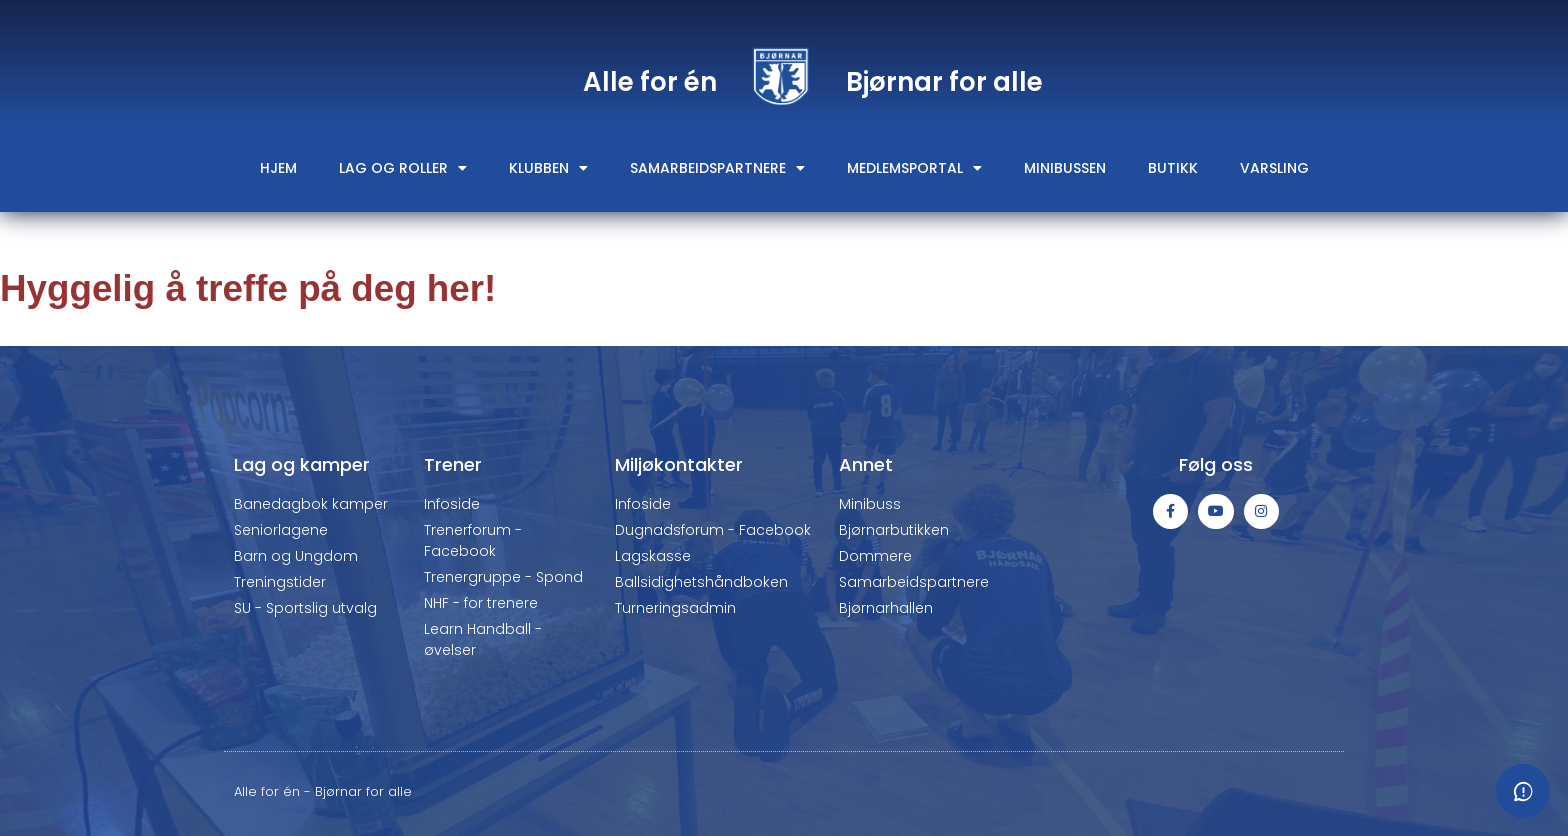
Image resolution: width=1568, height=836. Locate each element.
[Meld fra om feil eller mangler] (1523, 791)
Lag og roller (403, 168)
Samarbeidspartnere (717, 168)
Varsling (1274, 168)
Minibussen (1065, 168)
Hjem (278, 168)
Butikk (1173, 168)
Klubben (548, 168)
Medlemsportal (914, 168)
